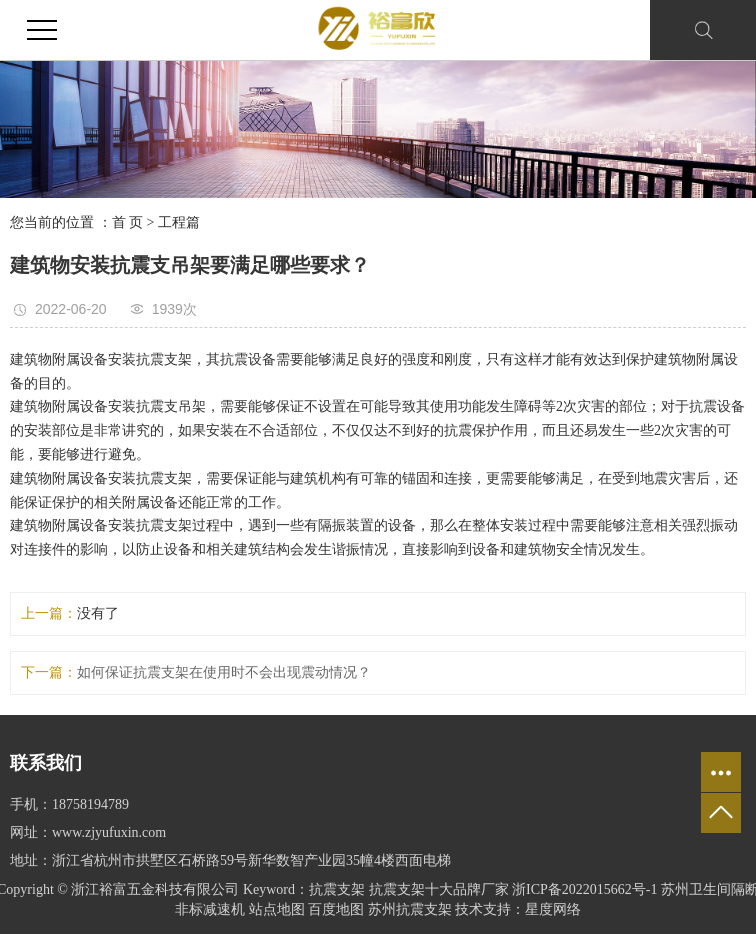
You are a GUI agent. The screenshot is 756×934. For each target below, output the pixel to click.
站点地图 (277, 909)
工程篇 (179, 222)
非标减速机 (210, 909)
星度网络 (553, 909)
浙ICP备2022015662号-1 (584, 889)
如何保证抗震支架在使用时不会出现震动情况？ (224, 672)
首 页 (128, 222)
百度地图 (336, 909)
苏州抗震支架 (410, 909)
